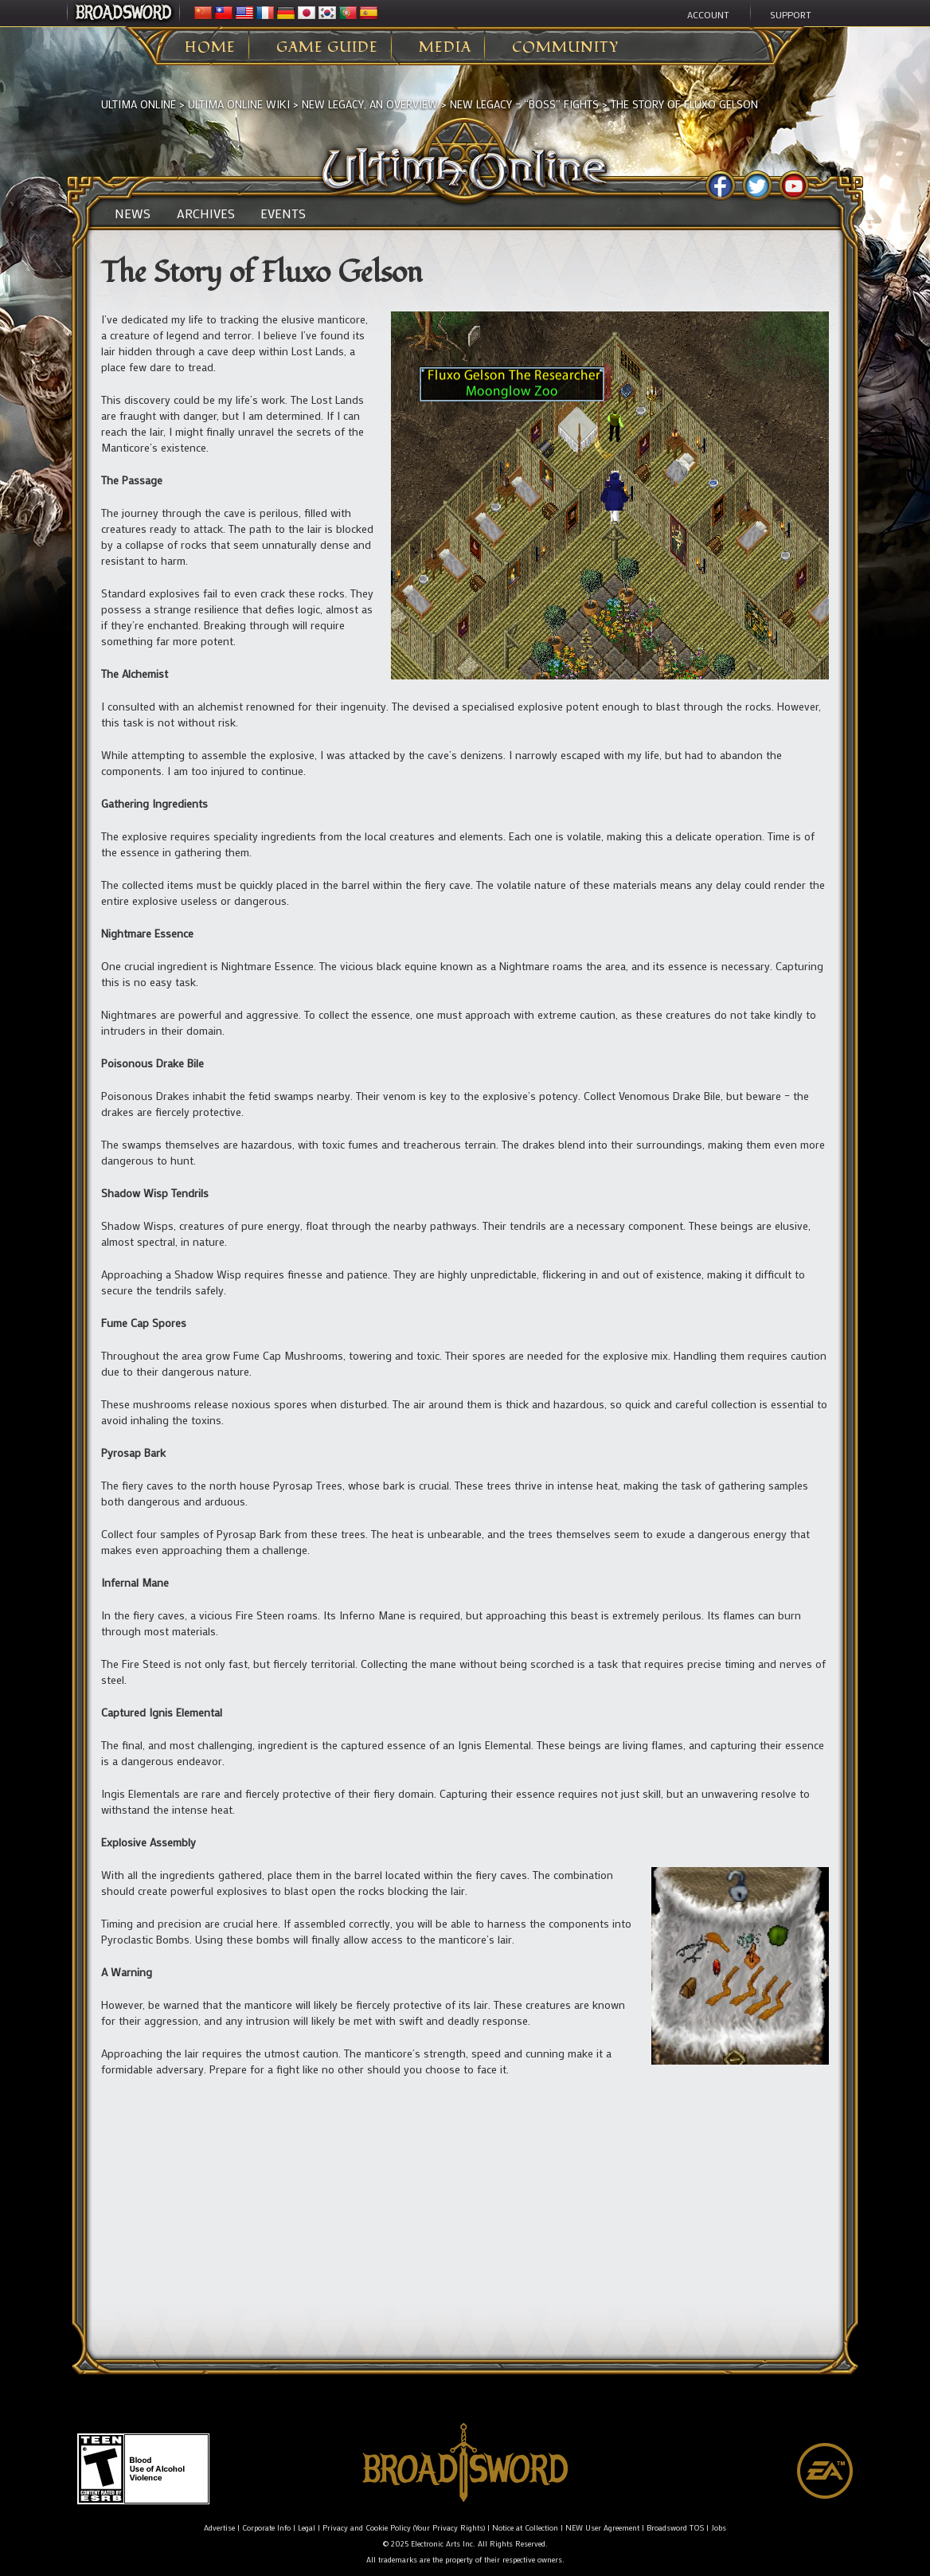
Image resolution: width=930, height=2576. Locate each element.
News (132, 213)
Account (708, 14)
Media (445, 47)
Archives (206, 213)
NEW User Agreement (602, 2528)
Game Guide (327, 47)
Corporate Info (266, 2528)
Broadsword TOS (675, 2528)
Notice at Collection (525, 2528)
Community (565, 47)
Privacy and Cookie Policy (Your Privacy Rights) (403, 2528)
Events (283, 213)
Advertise (219, 2528)
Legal (306, 2528)
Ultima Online (138, 104)
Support (790, 14)
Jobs (718, 2528)
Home (210, 47)
